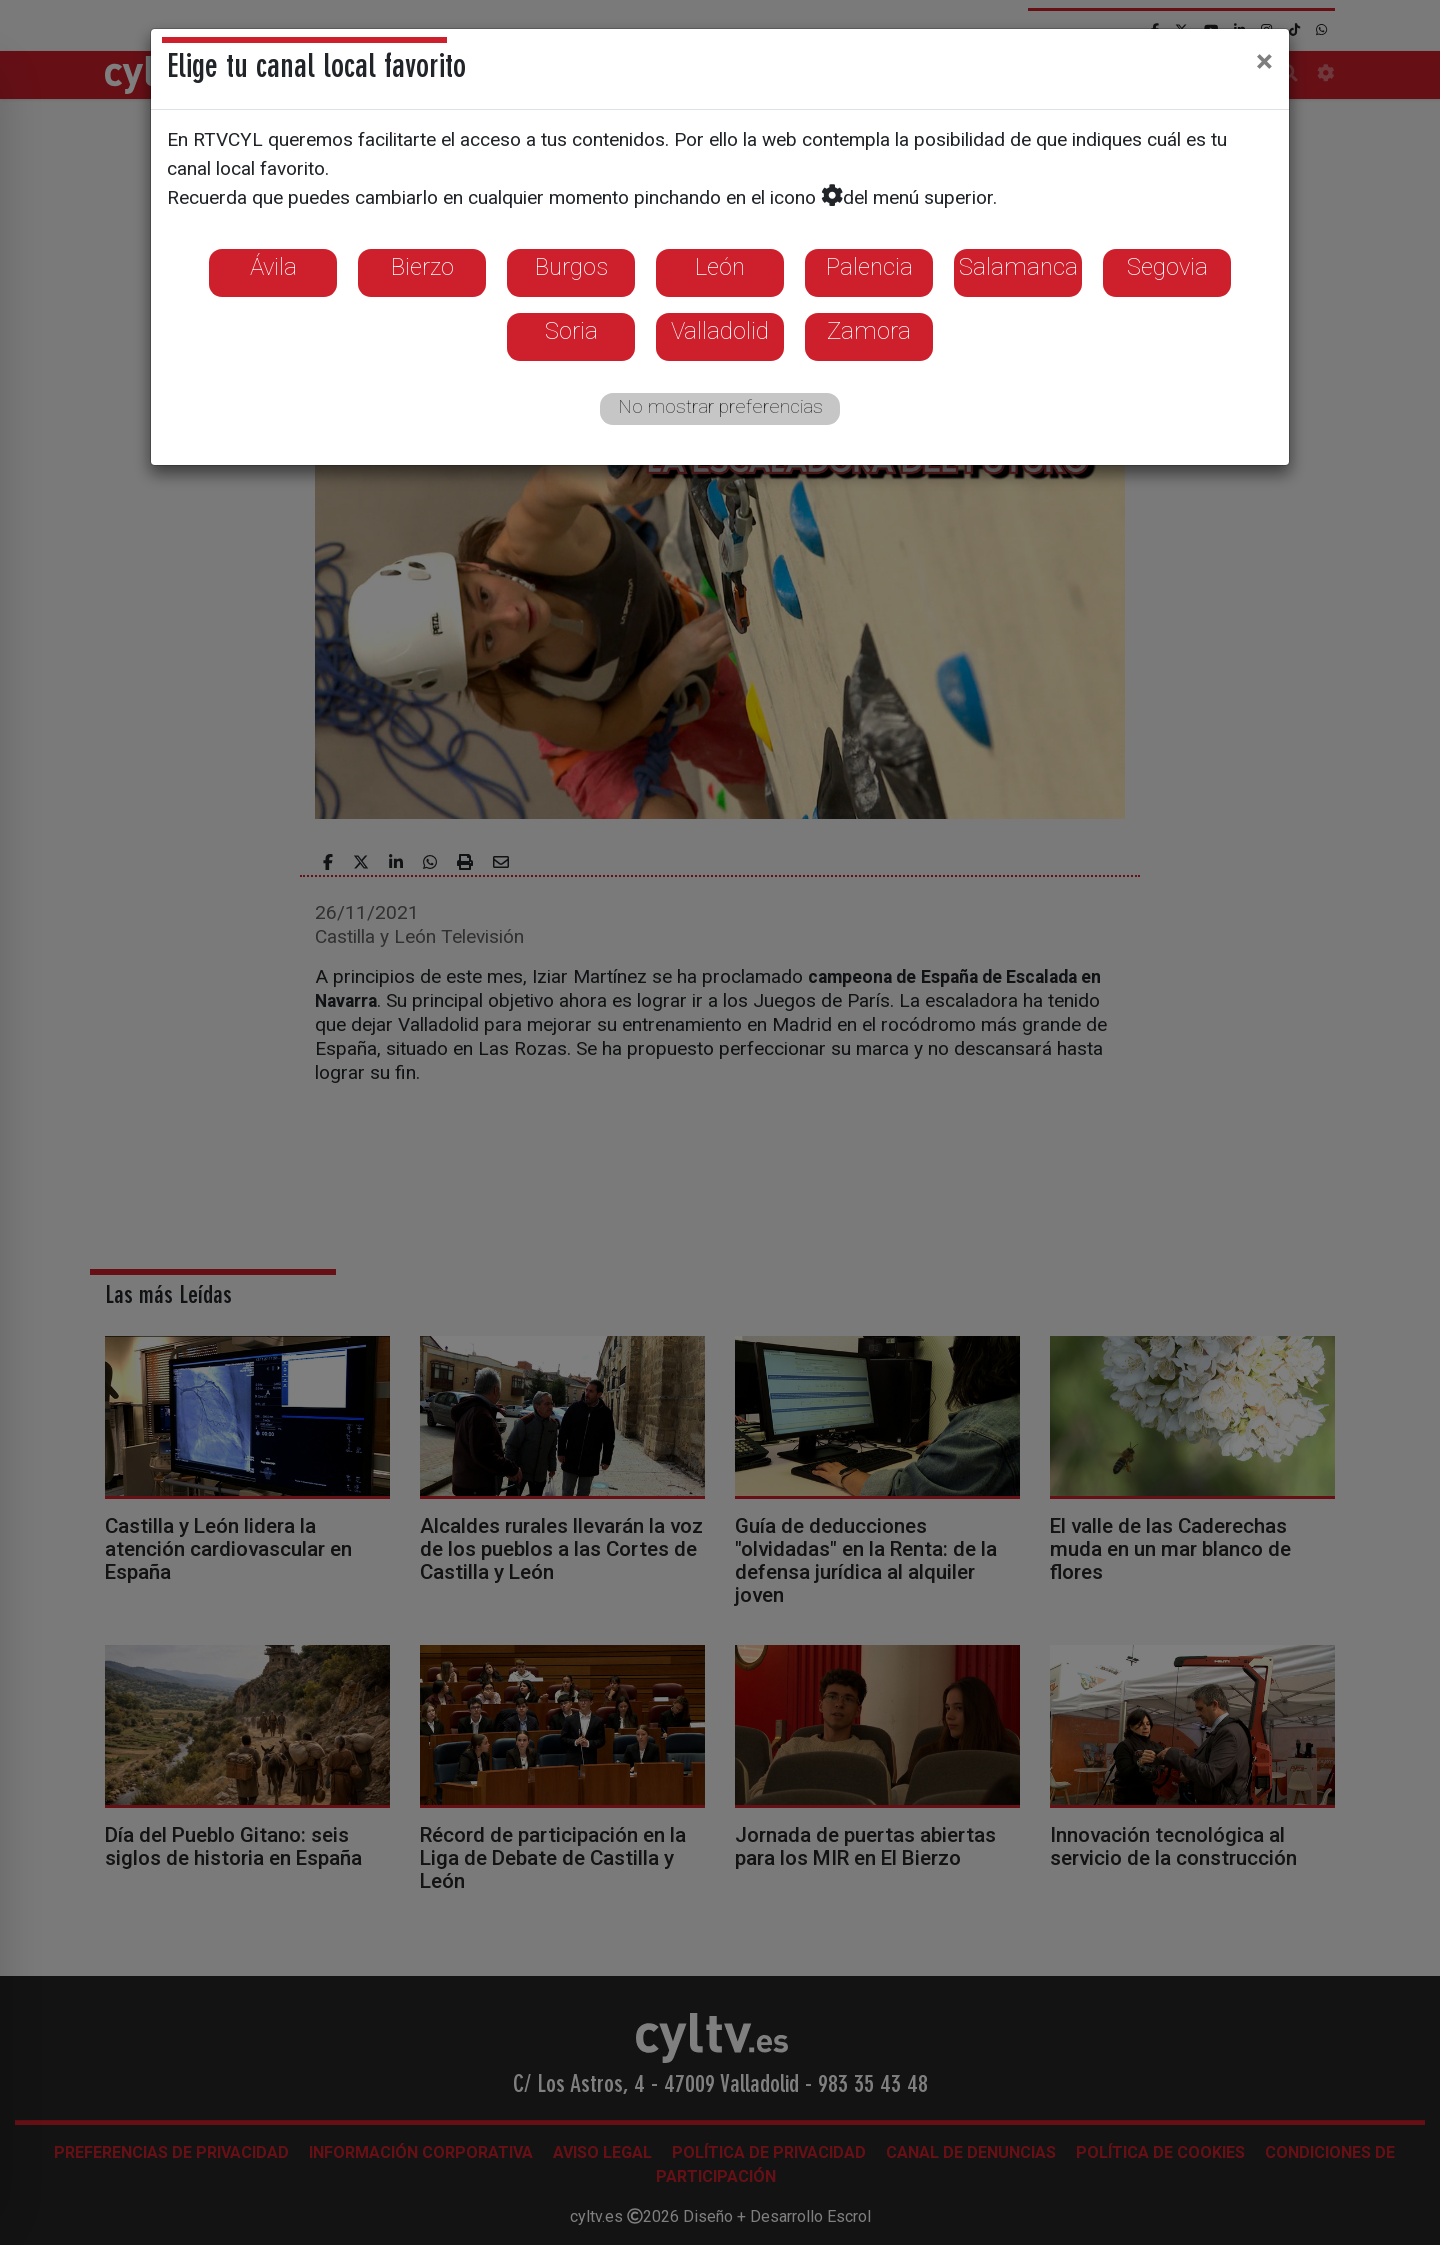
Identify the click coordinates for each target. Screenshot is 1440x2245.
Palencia (869, 267)
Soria (571, 331)
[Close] (1264, 61)
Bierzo (422, 267)
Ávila (273, 267)
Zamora (869, 331)
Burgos (571, 267)
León (720, 267)
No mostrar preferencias (720, 406)
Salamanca (1018, 267)
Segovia (1167, 267)
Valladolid (720, 331)
